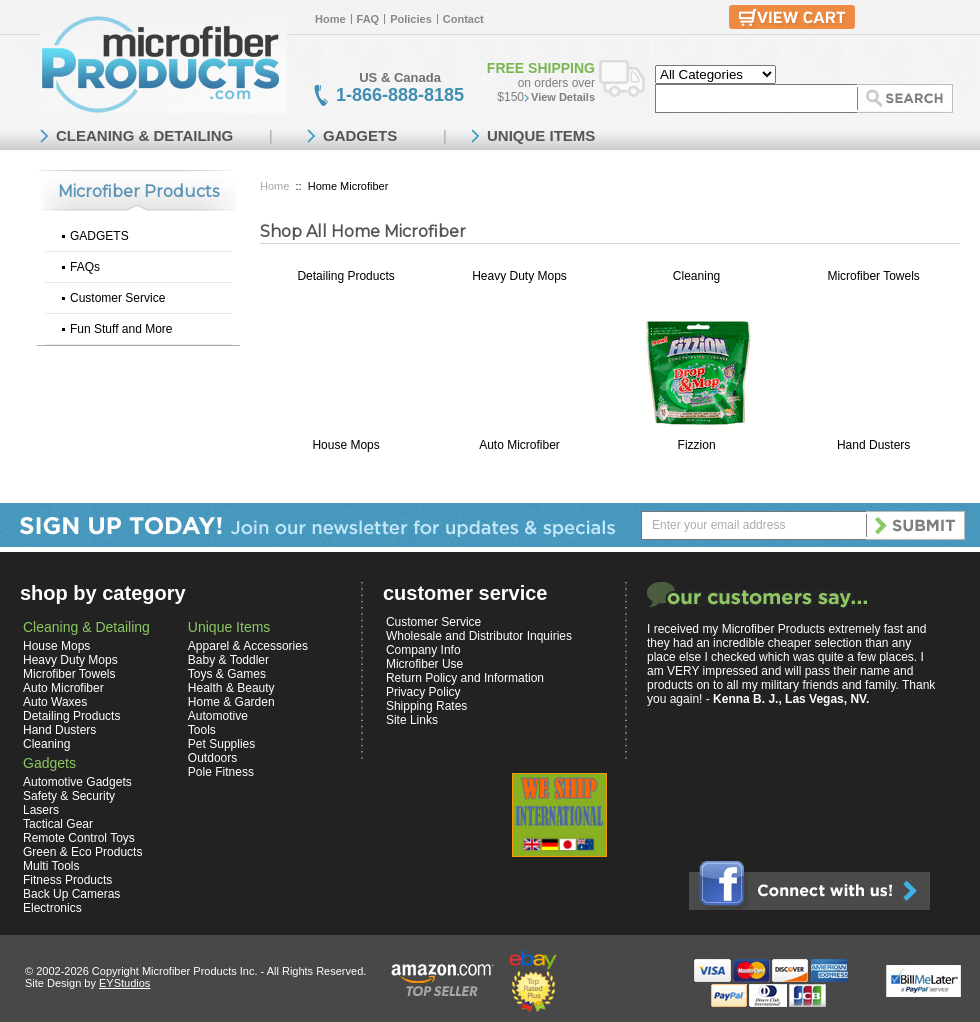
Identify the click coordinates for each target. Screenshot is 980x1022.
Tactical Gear (58, 824)
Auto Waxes (55, 702)
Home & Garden (231, 702)
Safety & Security (69, 796)
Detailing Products (345, 276)
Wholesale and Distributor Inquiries (479, 636)
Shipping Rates (426, 706)
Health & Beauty (231, 688)
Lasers (41, 810)
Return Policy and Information (465, 678)
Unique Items (229, 627)
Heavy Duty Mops (519, 276)
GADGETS (99, 236)
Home (330, 19)
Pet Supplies (221, 744)
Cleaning (696, 276)
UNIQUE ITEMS (541, 135)
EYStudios (124, 983)
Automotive (218, 716)
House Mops (345, 445)
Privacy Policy (423, 692)
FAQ (368, 19)
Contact (463, 19)
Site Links (412, 720)
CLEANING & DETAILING (144, 135)
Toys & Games (227, 674)
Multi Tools (51, 866)
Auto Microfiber (519, 445)
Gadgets (49, 763)
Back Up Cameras (71, 894)
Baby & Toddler (228, 660)
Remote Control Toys (79, 838)
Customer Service (117, 298)
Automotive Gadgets (77, 782)
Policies (411, 19)
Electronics (52, 908)
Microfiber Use (424, 664)
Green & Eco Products (82, 852)
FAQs (85, 267)
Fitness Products (67, 880)
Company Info (423, 650)
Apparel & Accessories (248, 646)
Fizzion (697, 445)
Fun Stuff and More (121, 329)
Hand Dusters (873, 445)
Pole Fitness (221, 772)
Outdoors (212, 758)
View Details (563, 97)
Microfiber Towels (873, 276)
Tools (202, 730)
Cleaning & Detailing (86, 627)
